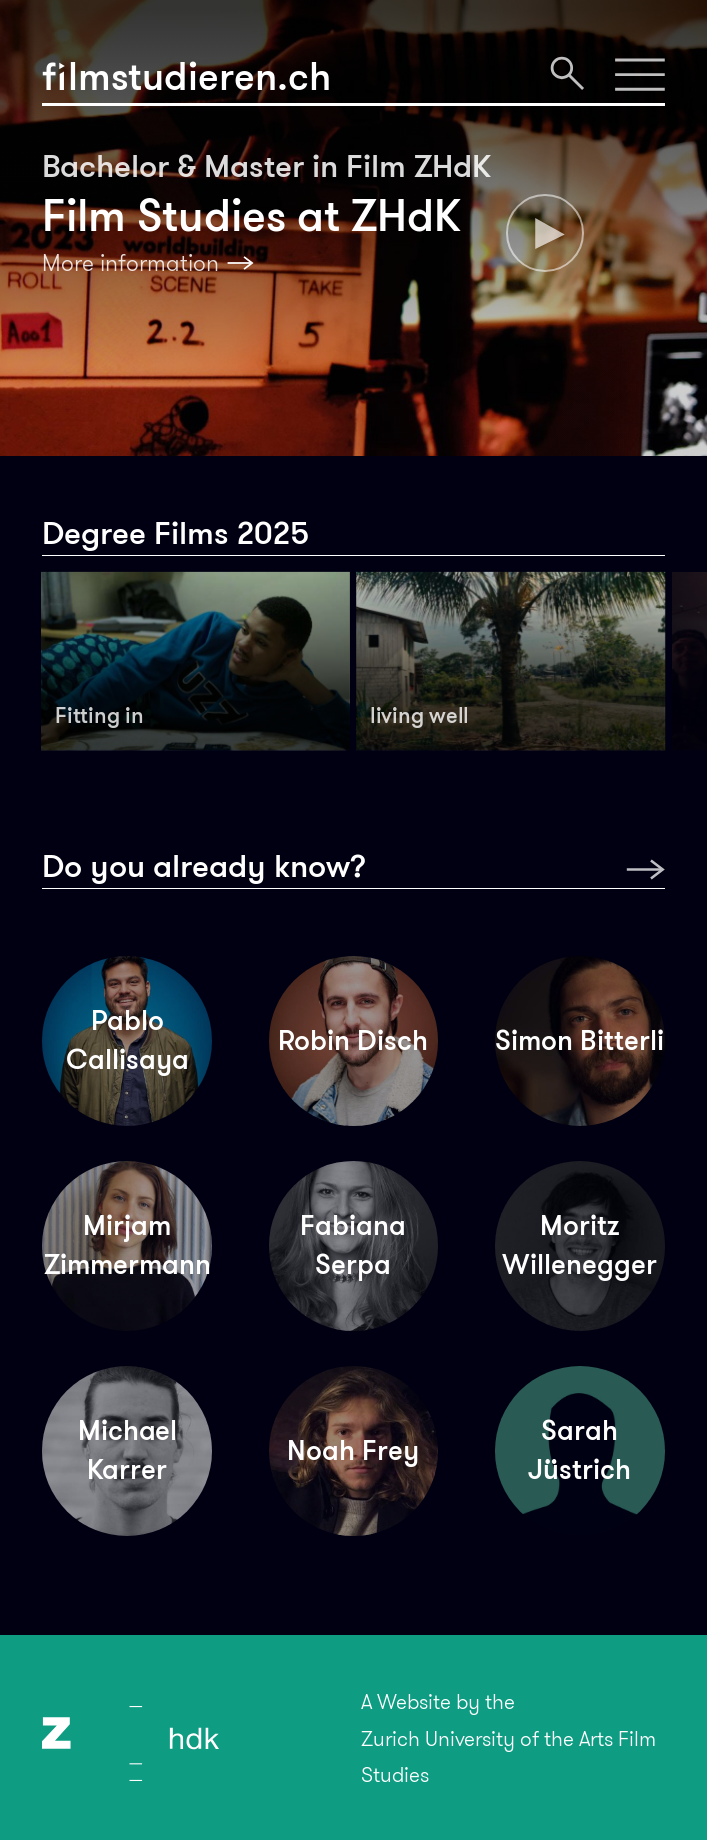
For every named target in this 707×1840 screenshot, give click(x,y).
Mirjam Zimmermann (127, 1245)
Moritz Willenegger (579, 1245)
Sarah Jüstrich (579, 1450)
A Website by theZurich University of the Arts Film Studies (508, 1738)
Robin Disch (353, 1040)
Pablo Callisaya (127, 1040)
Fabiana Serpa (353, 1245)
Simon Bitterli (579, 1040)
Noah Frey (353, 1450)
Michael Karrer (127, 1450)
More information (130, 263)
